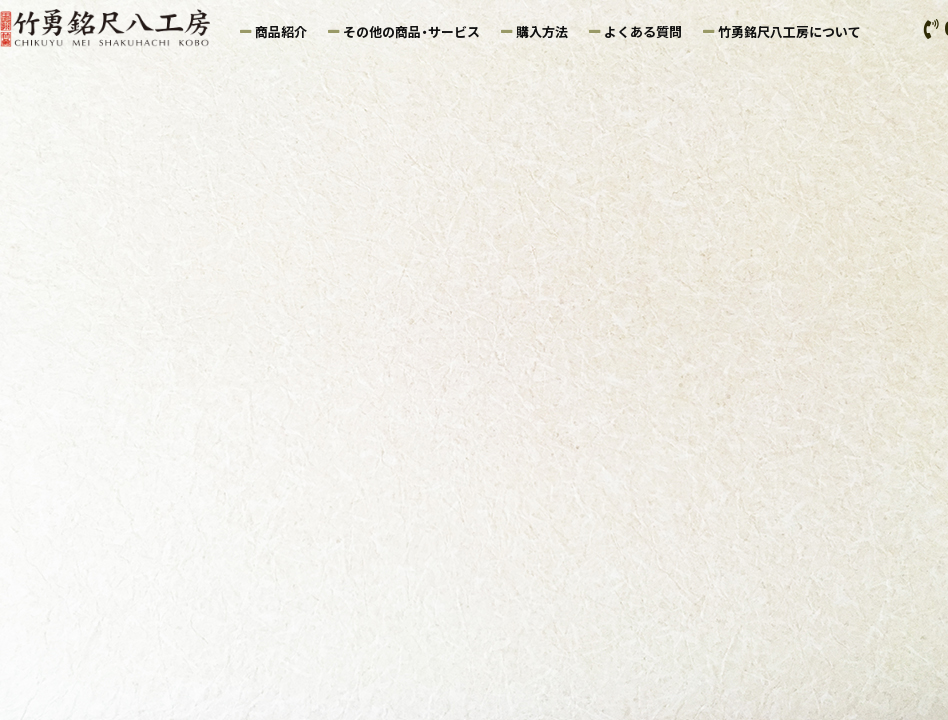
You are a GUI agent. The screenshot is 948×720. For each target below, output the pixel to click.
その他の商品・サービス (411, 31)
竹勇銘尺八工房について (789, 31)
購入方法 (542, 31)
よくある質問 (643, 31)
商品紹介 (281, 31)
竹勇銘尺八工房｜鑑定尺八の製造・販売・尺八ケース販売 (115, 28)
